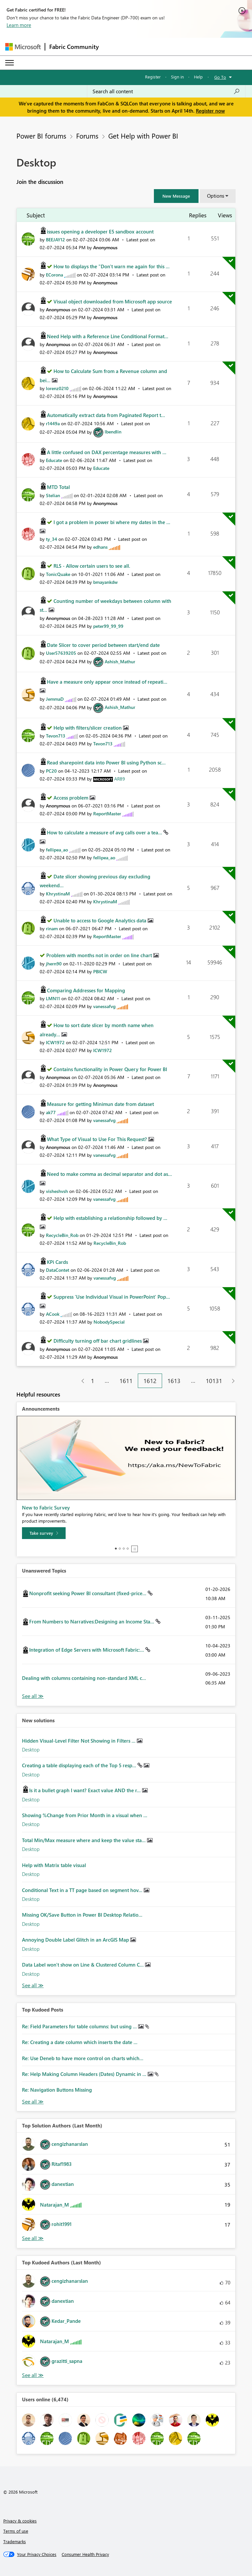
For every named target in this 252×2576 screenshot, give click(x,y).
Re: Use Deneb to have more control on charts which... (82, 2058)
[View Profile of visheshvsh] (57, 1191)
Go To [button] (220, 77)
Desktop (31, 1749)
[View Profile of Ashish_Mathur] (120, 661)
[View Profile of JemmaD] (55, 699)
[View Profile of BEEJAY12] (55, 239)
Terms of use (15, 2531)
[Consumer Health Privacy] (85, 2554)
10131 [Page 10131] (214, 1381)
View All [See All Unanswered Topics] (33, 1696)
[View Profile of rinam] (52, 928)
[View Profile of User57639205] (61, 653)
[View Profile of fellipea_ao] (57, 850)
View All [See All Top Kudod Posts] (33, 2101)
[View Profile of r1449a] (53, 423)
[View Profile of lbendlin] (113, 432)
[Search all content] (166, 91)
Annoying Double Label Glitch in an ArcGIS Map (76, 1939)
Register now (210, 110)
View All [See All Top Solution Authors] (33, 2238)
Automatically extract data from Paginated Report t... (106, 415)
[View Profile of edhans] (100, 547)
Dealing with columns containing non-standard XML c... (84, 1678)
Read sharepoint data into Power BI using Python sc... (106, 762)
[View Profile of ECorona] (54, 275)
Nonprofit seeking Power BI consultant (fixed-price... (88, 1593)
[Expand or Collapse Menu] (9, 63)
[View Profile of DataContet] (57, 1270)
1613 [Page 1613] (173, 1381)
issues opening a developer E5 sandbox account (100, 231)
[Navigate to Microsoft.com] (23, 47)
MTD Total (58, 487)
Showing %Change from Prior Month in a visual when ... (84, 1815)
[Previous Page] (80, 1381)
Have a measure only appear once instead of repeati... (107, 681)
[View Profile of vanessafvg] (104, 1006)
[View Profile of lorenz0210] (57, 388)
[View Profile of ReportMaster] (107, 813)
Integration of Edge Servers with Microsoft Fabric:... (87, 1649)
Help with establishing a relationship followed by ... (110, 1218)
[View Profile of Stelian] (53, 495)
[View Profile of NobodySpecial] (109, 1322)
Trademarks (14, 2541)
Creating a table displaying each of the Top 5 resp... (79, 1765)
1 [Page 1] (92, 1381)
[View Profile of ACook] (52, 1314)
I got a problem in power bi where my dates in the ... (111, 522)
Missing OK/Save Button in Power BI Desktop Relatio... (82, 1914)
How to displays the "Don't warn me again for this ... (111, 266)
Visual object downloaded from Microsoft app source (112, 301)
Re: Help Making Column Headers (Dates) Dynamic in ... (85, 2074)
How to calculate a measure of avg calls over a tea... (105, 832)
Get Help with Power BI (143, 135)
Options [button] (215, 195)
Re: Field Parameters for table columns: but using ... (80, 2026)
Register (153, 76)
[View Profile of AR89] (119, 779)
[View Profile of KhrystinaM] (58, 894)
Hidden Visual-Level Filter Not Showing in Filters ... (79, 1740)
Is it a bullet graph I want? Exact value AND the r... (85, 1790)
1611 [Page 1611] (126, 1381)
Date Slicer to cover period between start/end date (103, 645)
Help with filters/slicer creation (88, 727)
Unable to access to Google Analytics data (100, 920)
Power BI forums (41, 135)
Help (198, 76)
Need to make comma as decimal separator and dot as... (109, 1174)
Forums (87, 135)
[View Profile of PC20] (51, 771)
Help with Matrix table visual (54, 1865)
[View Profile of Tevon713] (55, 736)
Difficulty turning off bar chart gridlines (98, 1340)
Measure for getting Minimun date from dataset (100, 1104)
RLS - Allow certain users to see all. (91, 565)
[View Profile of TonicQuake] (58, 574)
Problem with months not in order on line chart (99, 955)
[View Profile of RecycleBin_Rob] (62, 1235)
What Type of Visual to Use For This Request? (97, 1139)
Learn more (19, 25)
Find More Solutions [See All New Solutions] (33, 1985)
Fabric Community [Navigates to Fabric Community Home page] (74, 47)
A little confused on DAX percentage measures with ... (106, 452)
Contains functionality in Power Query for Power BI (110, 1069)
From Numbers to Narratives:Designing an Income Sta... (92, 1621)
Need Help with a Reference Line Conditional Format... (107, 336)
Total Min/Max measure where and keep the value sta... (84, 1840)
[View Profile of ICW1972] (55, 1042)
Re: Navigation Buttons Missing (57, 2089)
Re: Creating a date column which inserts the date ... (79, 2042)
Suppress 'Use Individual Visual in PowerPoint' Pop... (111, 1296)
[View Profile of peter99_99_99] (108, 626)
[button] (176, 196)
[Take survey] (44, 1533)
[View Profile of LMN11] (53, 998)
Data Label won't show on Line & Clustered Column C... (83, 1964)
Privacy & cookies (20, 2520)
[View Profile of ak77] (51, 1112)
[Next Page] (231, 1381)
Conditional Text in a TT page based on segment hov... (83, 1890)
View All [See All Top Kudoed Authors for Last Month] (33, 2375)
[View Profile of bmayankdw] (105, 582)
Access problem (71, 797)
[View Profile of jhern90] (54, 963)
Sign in (177, 76)
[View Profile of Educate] (54, 460)
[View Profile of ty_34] (51, 539)
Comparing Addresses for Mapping (86, 990)
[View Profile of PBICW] (100, 971)
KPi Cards (57, 1262)
